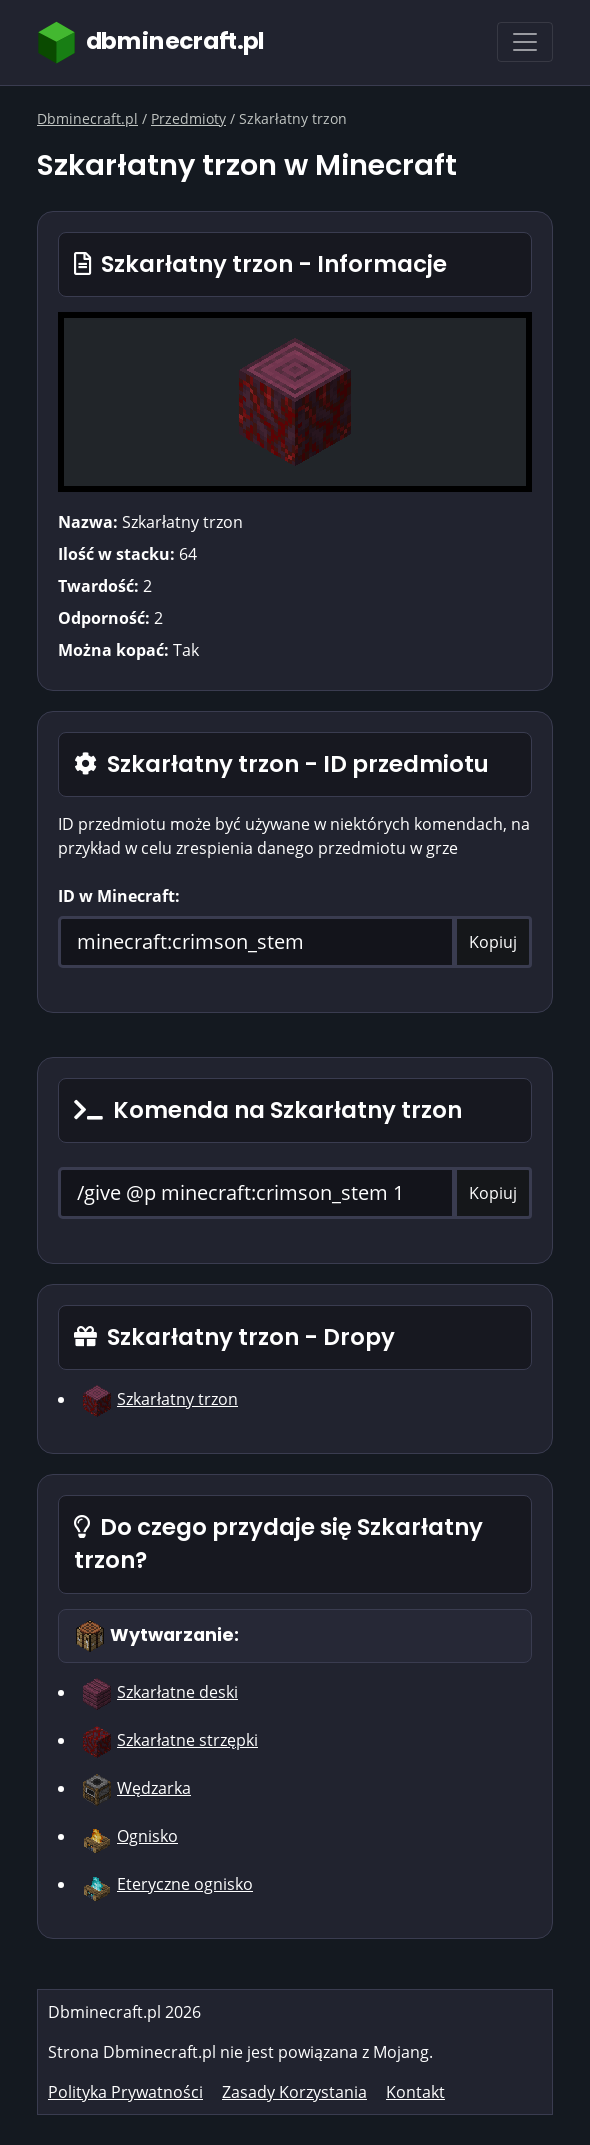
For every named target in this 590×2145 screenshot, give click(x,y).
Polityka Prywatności (125, 2092)
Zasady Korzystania (294, 2092)
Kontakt (415, 2092)
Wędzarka (154, 1788)
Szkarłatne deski (177, 1692)
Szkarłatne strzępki (187, 1740)
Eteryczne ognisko (185, 1884)
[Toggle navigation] (525, 42)
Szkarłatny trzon (177, 1399)
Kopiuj (493, 942)
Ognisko (147, 1836)
